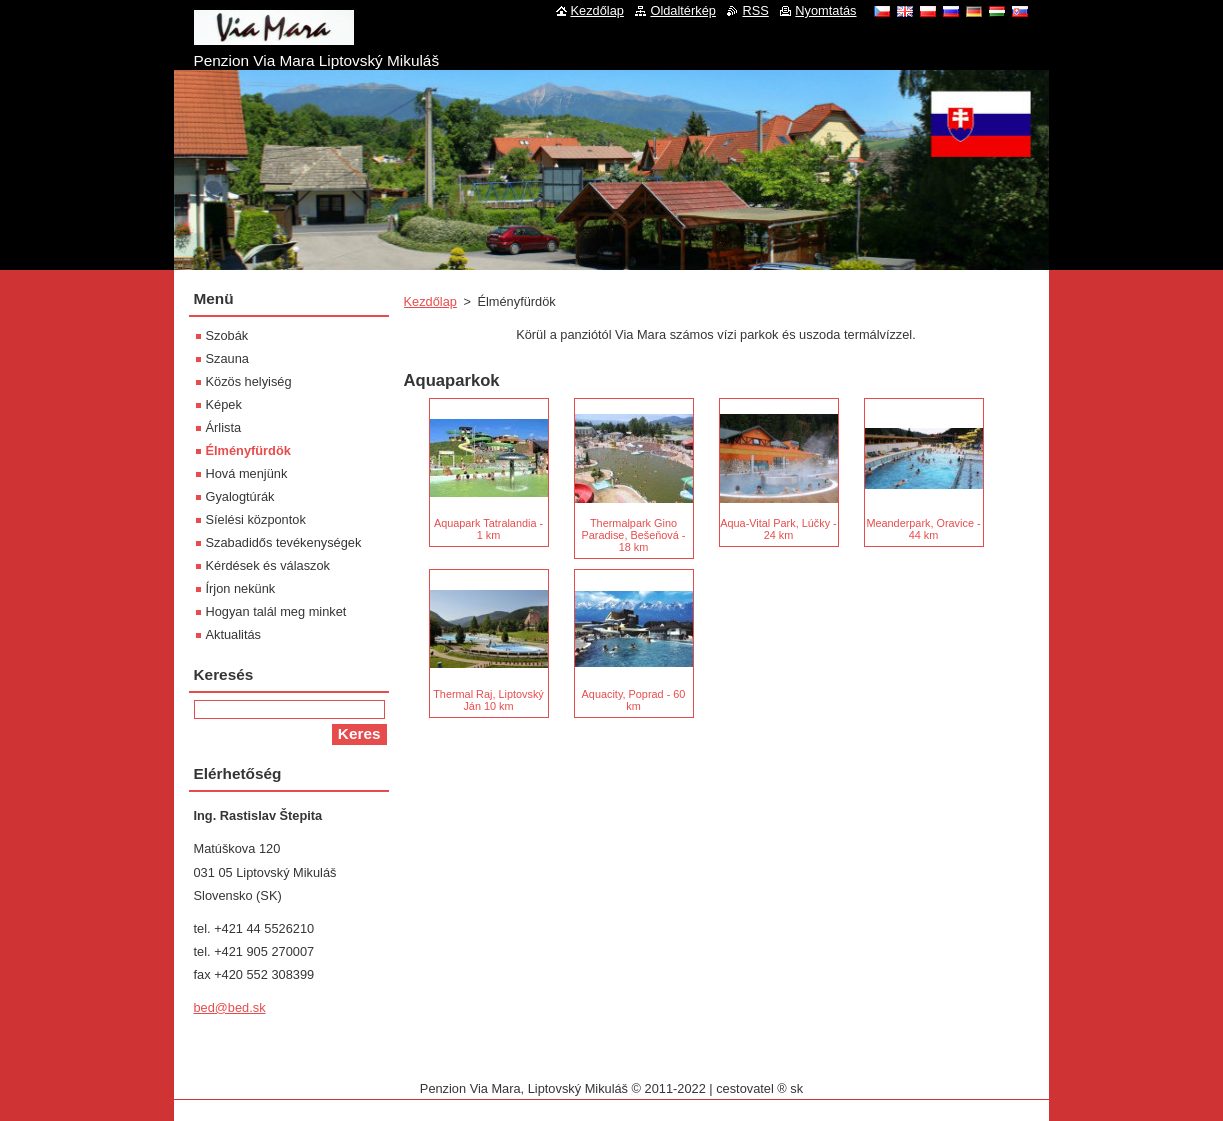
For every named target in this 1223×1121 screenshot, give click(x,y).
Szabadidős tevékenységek (284, 542)
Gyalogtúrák (240, 496)
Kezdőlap (430, 301)
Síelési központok (256, 519)
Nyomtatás (825, 10)
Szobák (227, 335)
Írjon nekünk (241, 588)
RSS (755, 10)
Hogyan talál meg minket (276, 611)
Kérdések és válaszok (268, 565)
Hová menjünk (247, 473)
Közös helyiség (249, 381)
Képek (224, 404)
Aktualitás (233, 634)
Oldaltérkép (682, 10)
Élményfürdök (248, 450)
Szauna (227, 358)
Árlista (224, 427)
